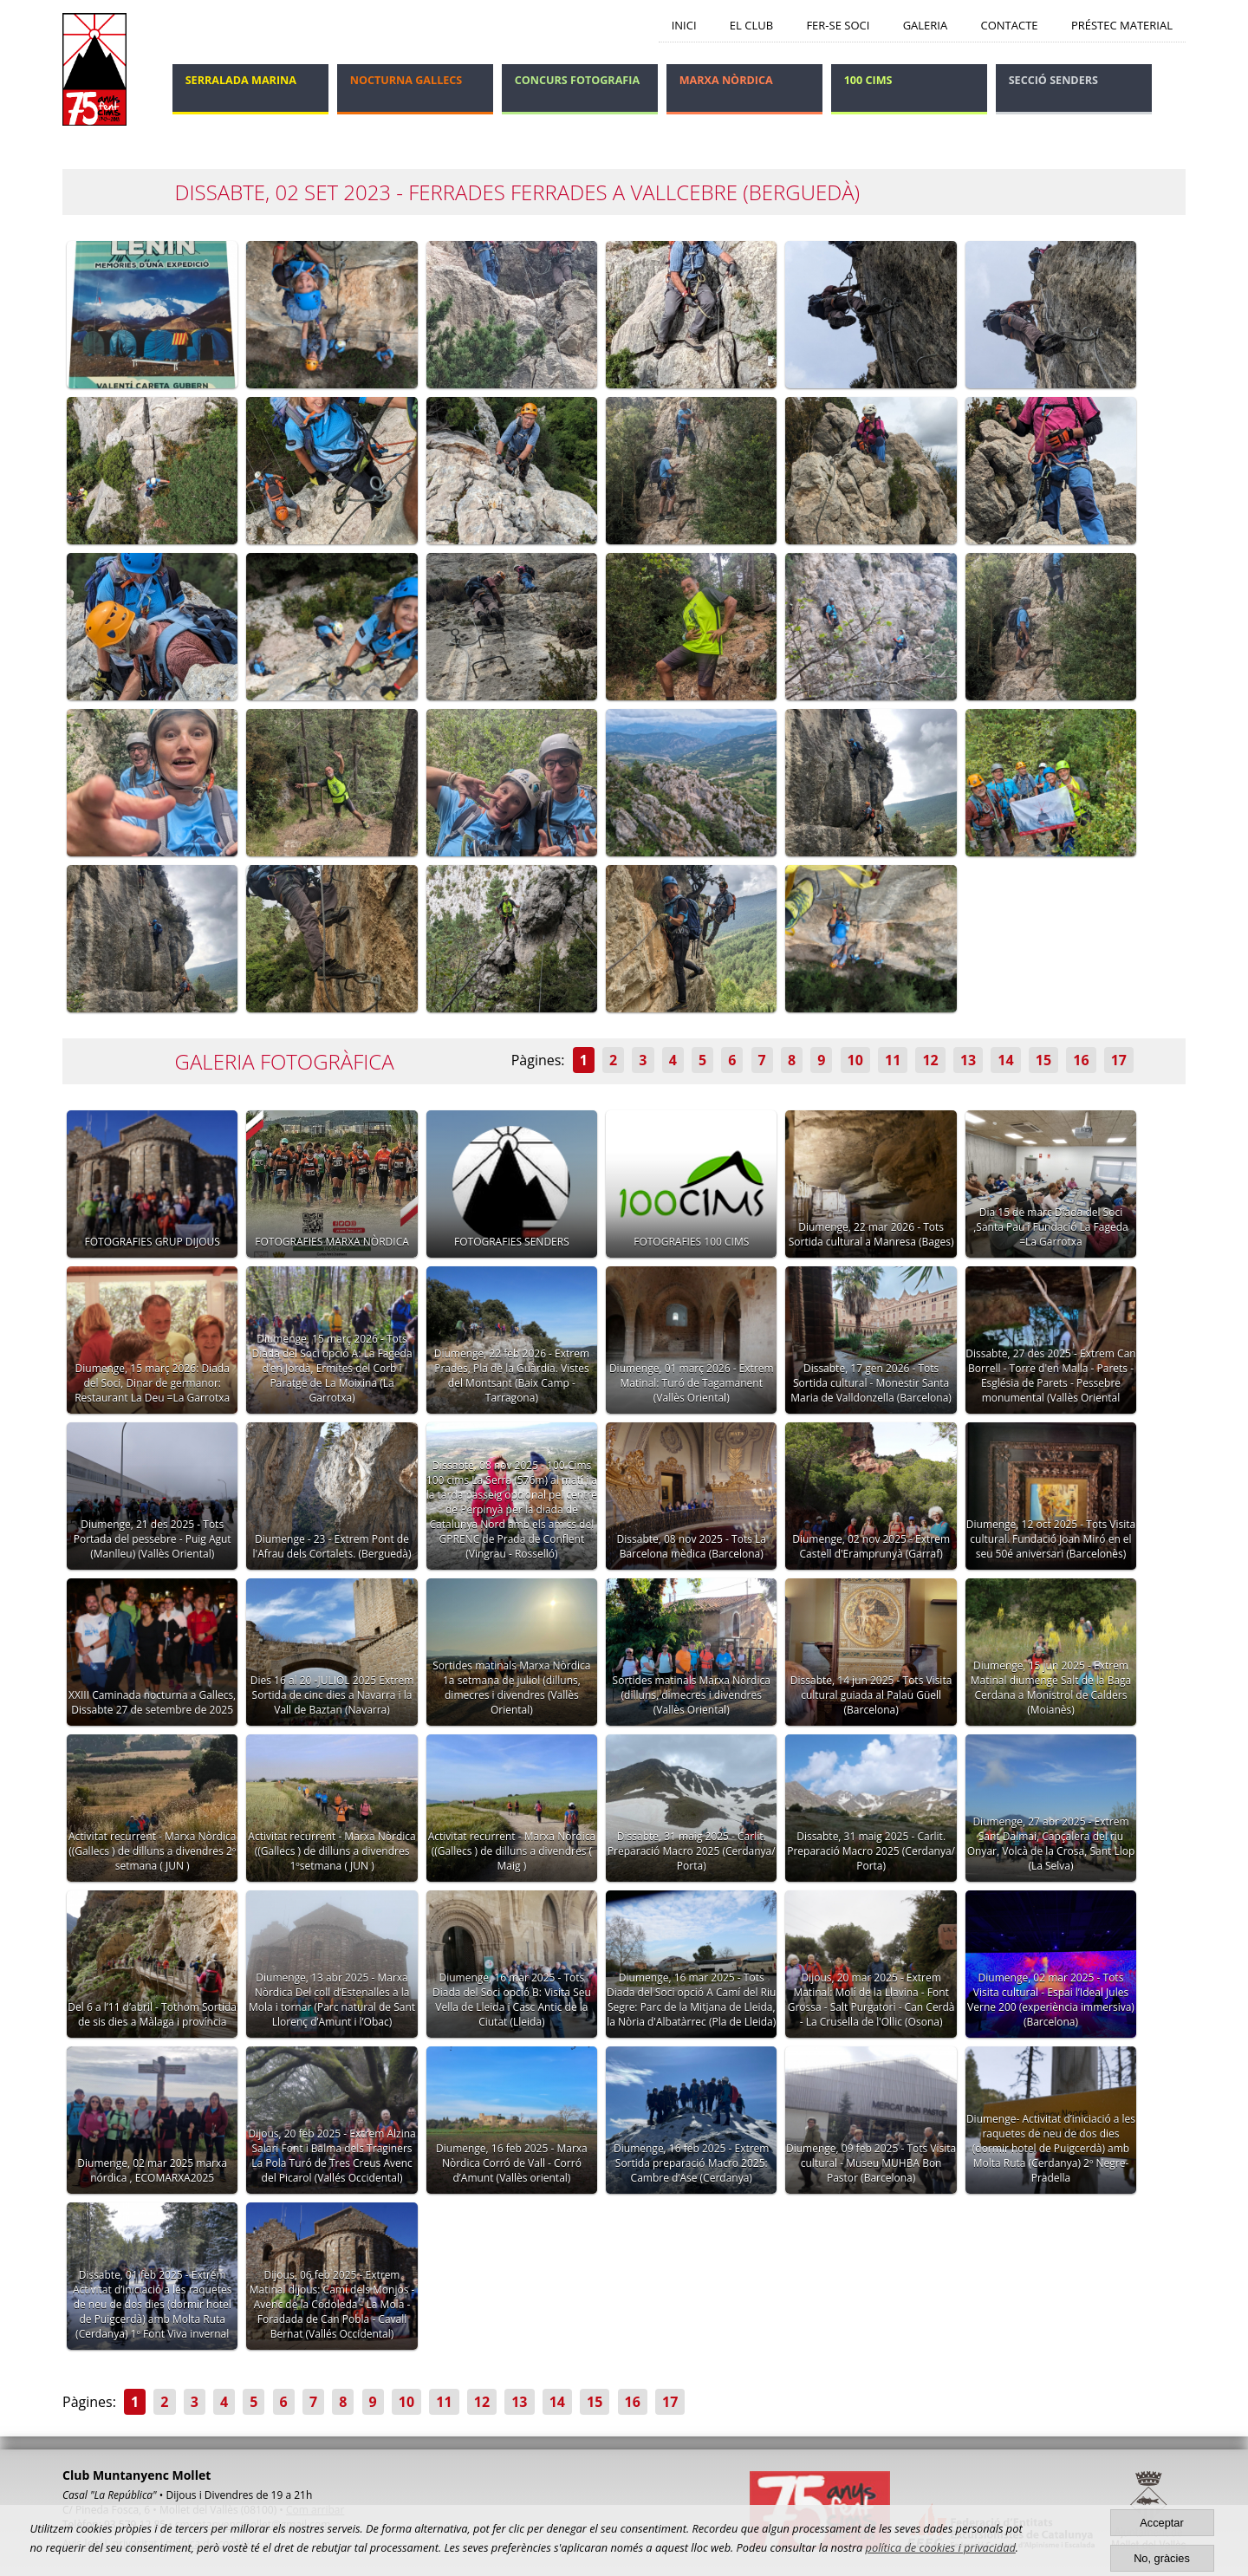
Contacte (1009, 25)
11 (892, 1060)
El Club (751, 25)
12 (930, 1060)
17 (1119, 1060)
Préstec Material (1122, 25)
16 (1081, 1060)
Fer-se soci (837, 25)
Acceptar (1162, 2522)
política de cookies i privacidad (941, 2547)
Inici (684, 25)
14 (1005, 1060)
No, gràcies (1162, 2558)
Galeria (925, 25)
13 (968, 1060)
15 (1043, 1060)
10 (855, 1060)
